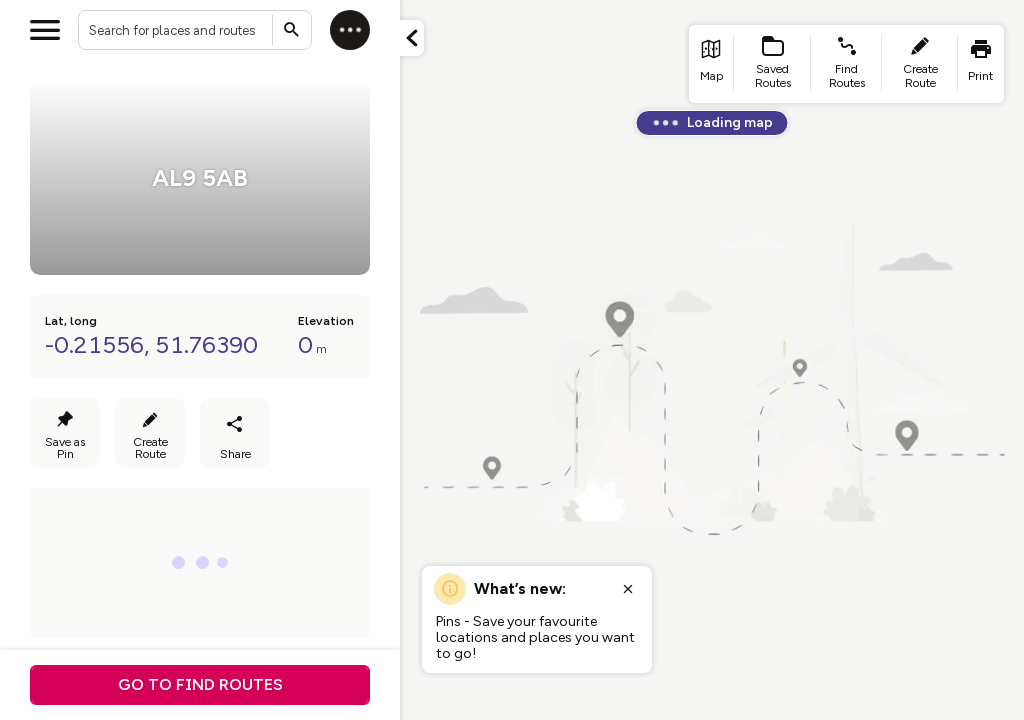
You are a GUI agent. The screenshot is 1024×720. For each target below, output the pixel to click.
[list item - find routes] (846, 64)
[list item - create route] (920, 64)
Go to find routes (200, 684)
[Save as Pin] (65, 433)
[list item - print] (981, 64)
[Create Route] (150, 433)
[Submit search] (292, 30)
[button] (412, 38)
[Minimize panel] (412, 38)
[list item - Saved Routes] (773, 64)
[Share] (235, 433)
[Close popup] (628, 589)
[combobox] (195, 30)
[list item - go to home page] (711, 64)
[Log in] (350, 30)
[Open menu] (45, 30)
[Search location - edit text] (195, 30)
